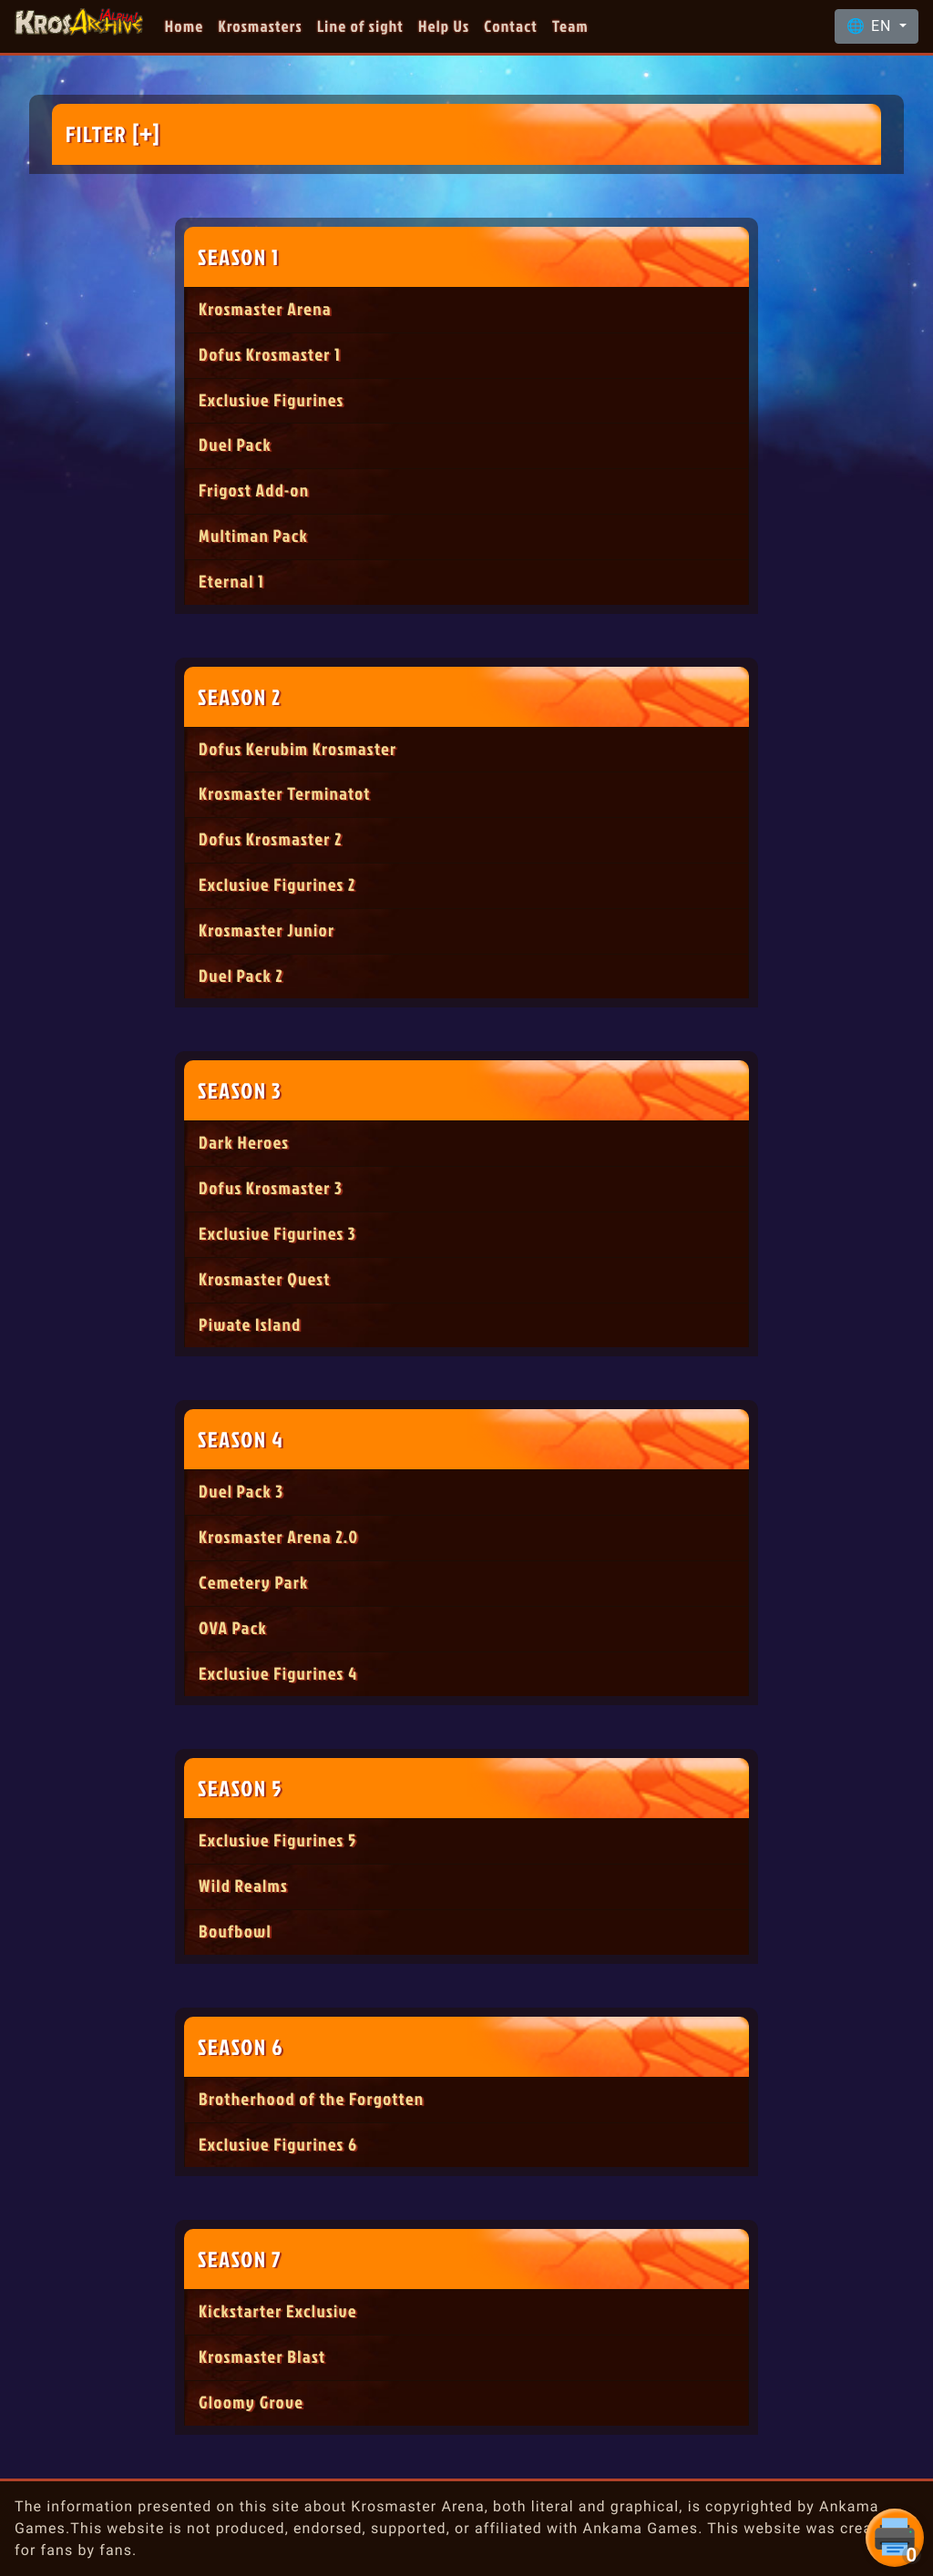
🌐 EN (871, 26)
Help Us (443, 26)
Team (570, 26)
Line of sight (360, 26)
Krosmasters (260, 26)
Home (184, 26)
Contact (511, 26)
